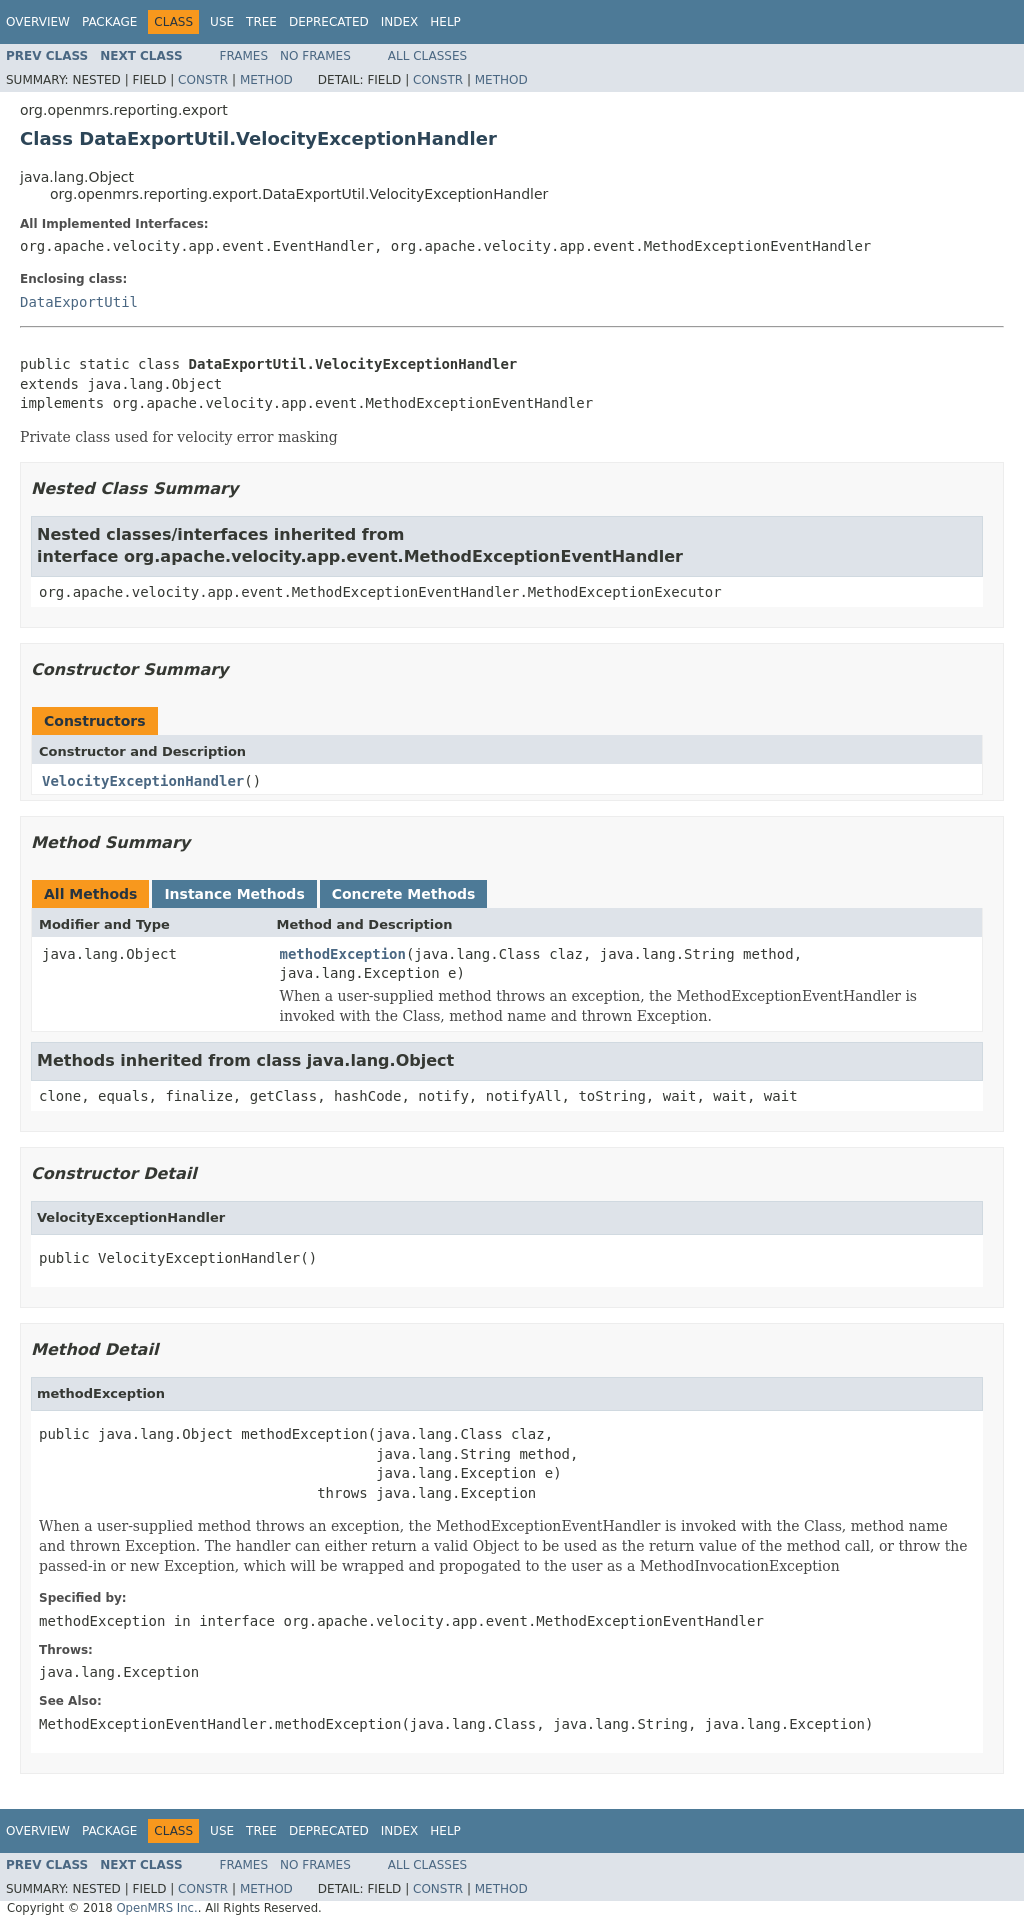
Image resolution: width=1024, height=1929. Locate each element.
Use (222, 22)
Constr (203, 80)
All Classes (427, 56)
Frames (244, 56)
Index (400, 22)
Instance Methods (234, 894)
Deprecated (329, 22)
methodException (343, 954)
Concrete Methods (404, 894)
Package (109, 22)
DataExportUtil (79, 302)
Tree (261, 22)
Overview (38, 22)
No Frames (315, 56)
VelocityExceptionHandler (143, 781)
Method (266, 80)
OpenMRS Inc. (156, 1908)
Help (445, 22)
